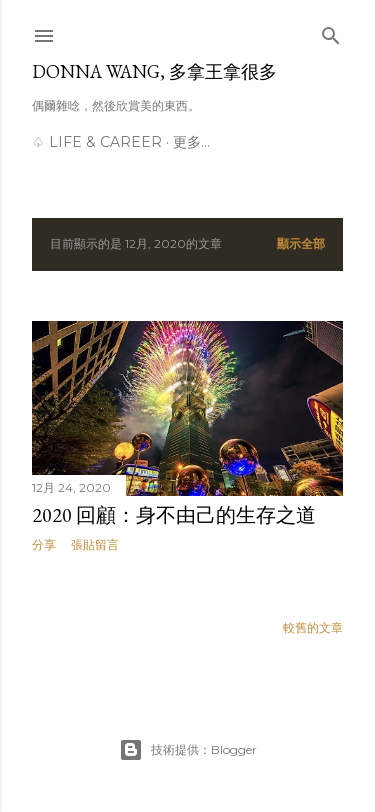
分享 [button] (44, 544)
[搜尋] (331, 31)
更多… (191, 142)
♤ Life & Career (97, 142)
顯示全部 (301, 243)
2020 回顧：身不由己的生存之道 (174, 515)
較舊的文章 (313, 627)
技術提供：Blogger (188, 750)
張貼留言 (95, 544)
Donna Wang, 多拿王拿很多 (154, 71)
